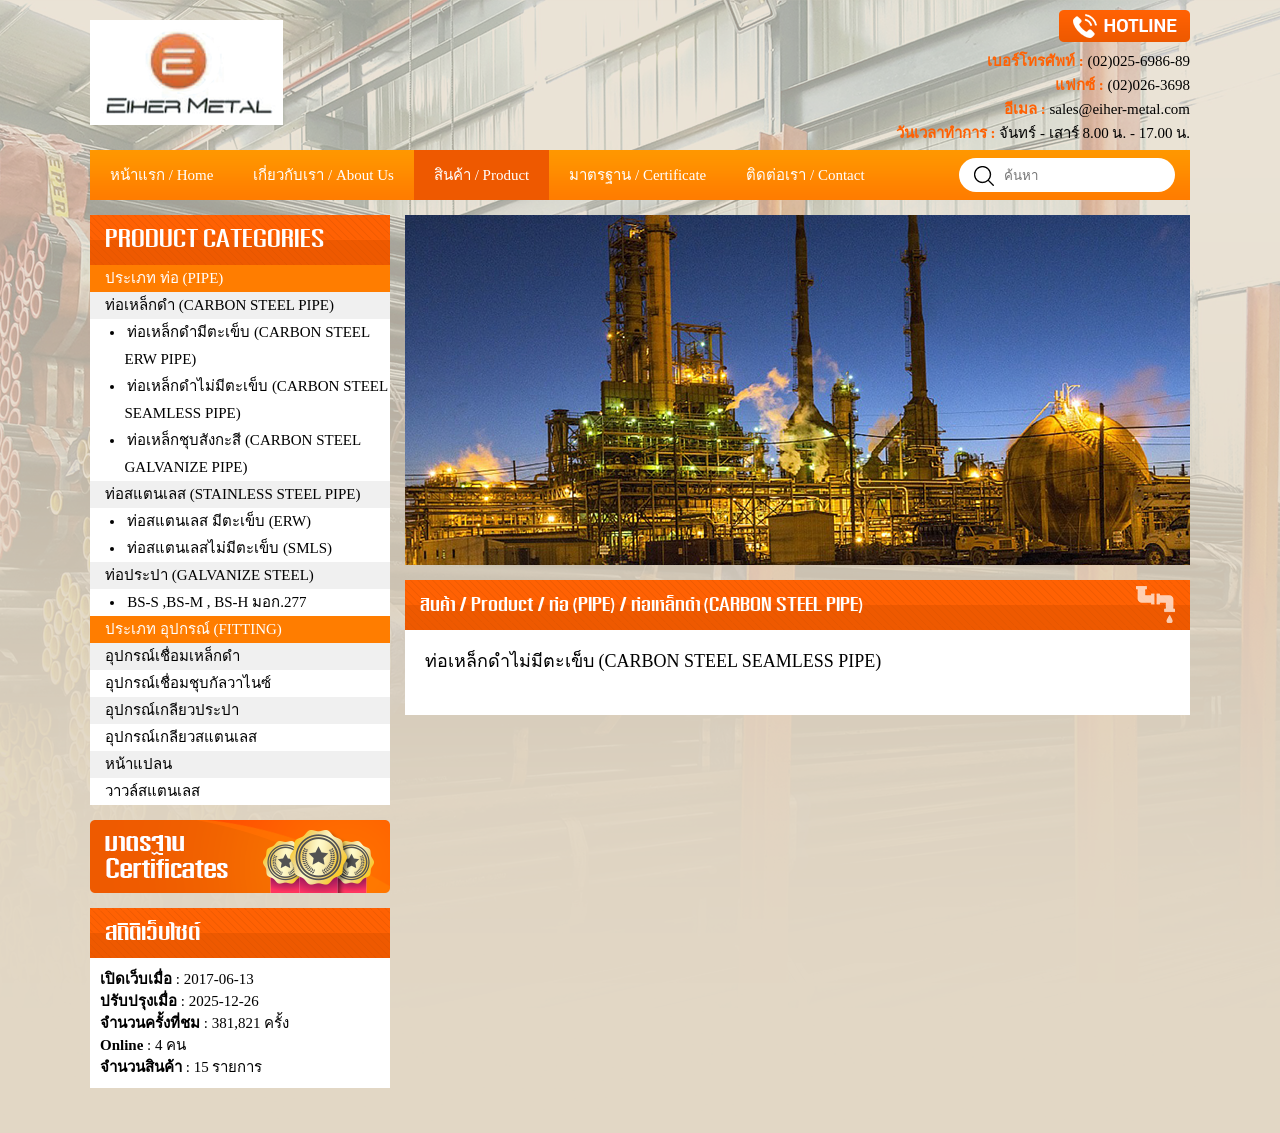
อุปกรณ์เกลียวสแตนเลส (181, 737)
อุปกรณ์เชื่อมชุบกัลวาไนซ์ (188, 683)
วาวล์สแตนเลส (152, 791)
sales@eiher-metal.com (1118, 109)
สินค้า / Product (476, 606)
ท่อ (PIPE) (582, 606)
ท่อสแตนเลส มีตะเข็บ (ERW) (219, 521)
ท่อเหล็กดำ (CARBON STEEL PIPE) (747, 606)
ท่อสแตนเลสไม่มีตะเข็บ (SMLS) (229, 548)
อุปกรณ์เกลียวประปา (172, 710)
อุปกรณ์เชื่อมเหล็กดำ (172, 656)
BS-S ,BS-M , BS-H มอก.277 (216, 602)
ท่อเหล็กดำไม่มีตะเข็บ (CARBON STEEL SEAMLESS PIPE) (653, 661)
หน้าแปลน (138, 764)
